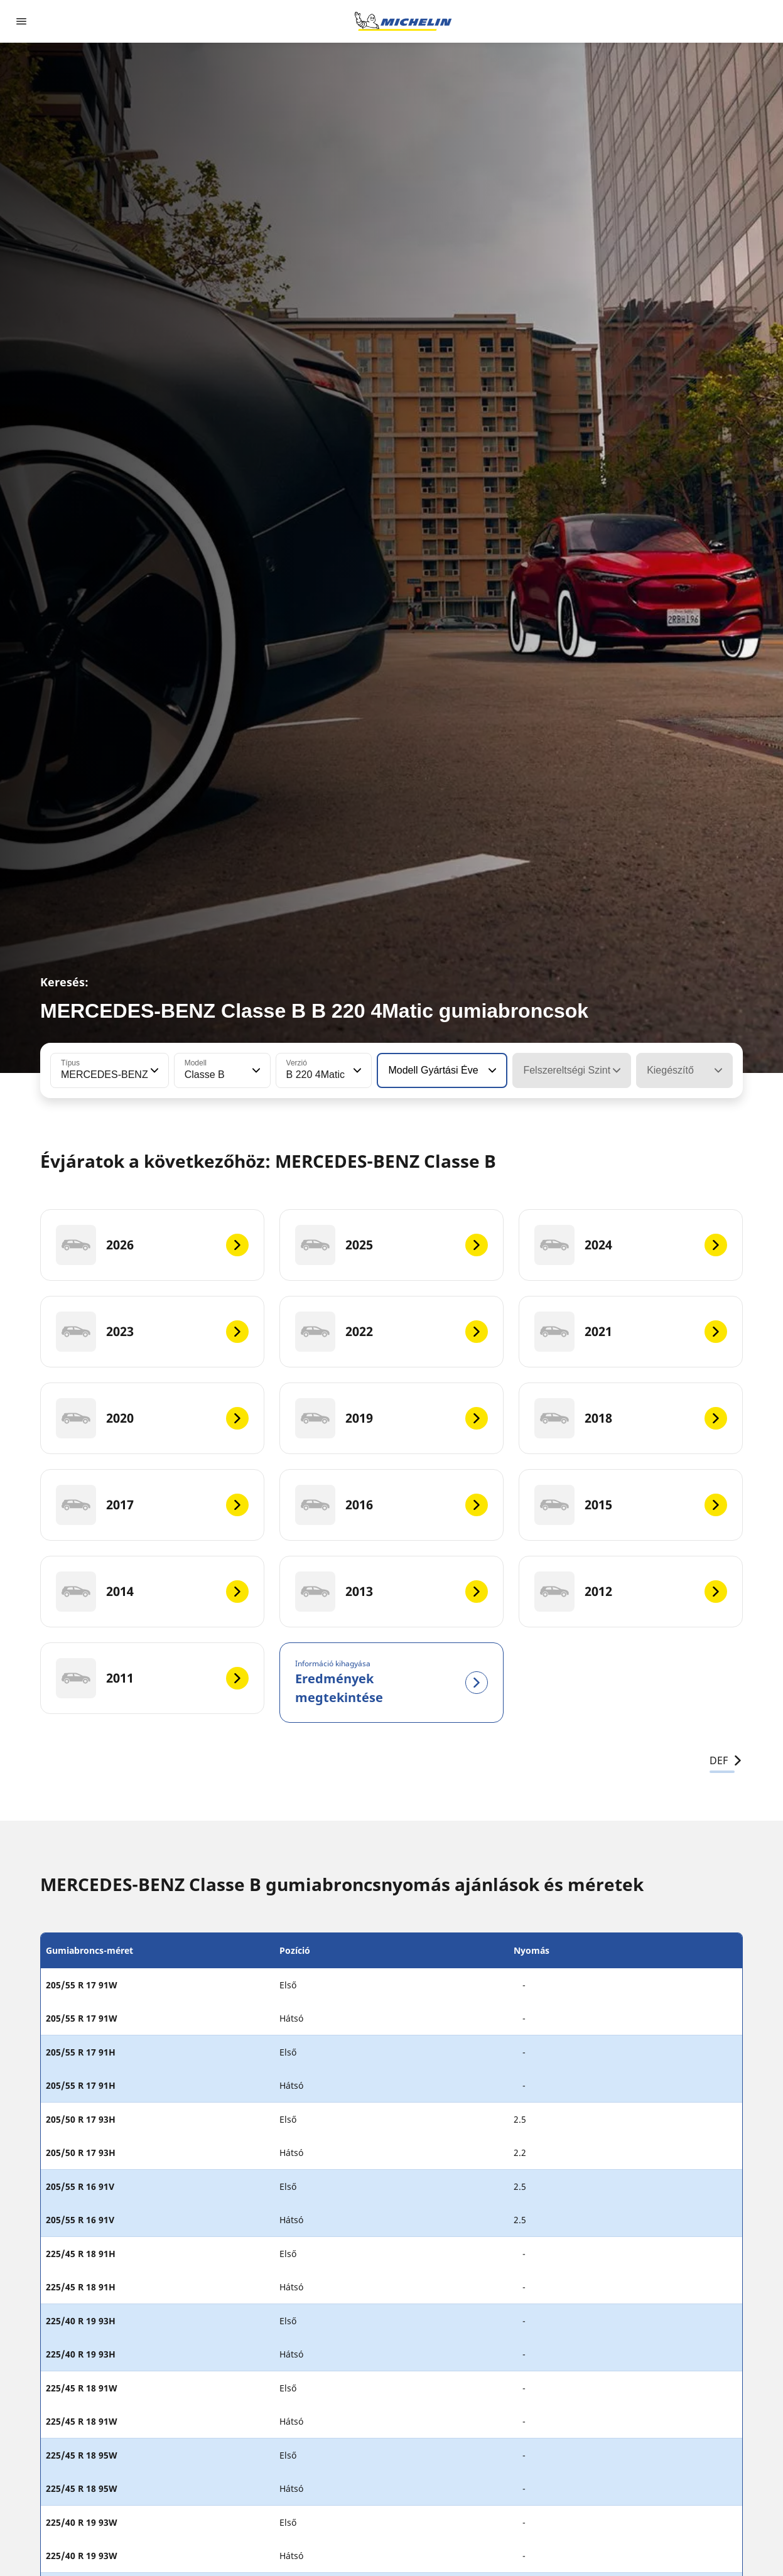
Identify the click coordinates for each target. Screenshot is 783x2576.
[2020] (152, 1418)
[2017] (152, 1505)
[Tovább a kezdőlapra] (403, 21)
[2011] (152, 1678)
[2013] (391, 1591)
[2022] (391, 1331)
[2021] (631, 1331)
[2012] (631, 1591)
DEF (726, 1760)
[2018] (631, 1418)
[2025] (391, 1245)
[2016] (391, 1505)
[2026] (152, 1245)
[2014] (152, 1591)
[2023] (152, 1331)
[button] (153, 1070)
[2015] (631, 1505)
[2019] (391, 1418)
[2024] (631, 1245)
